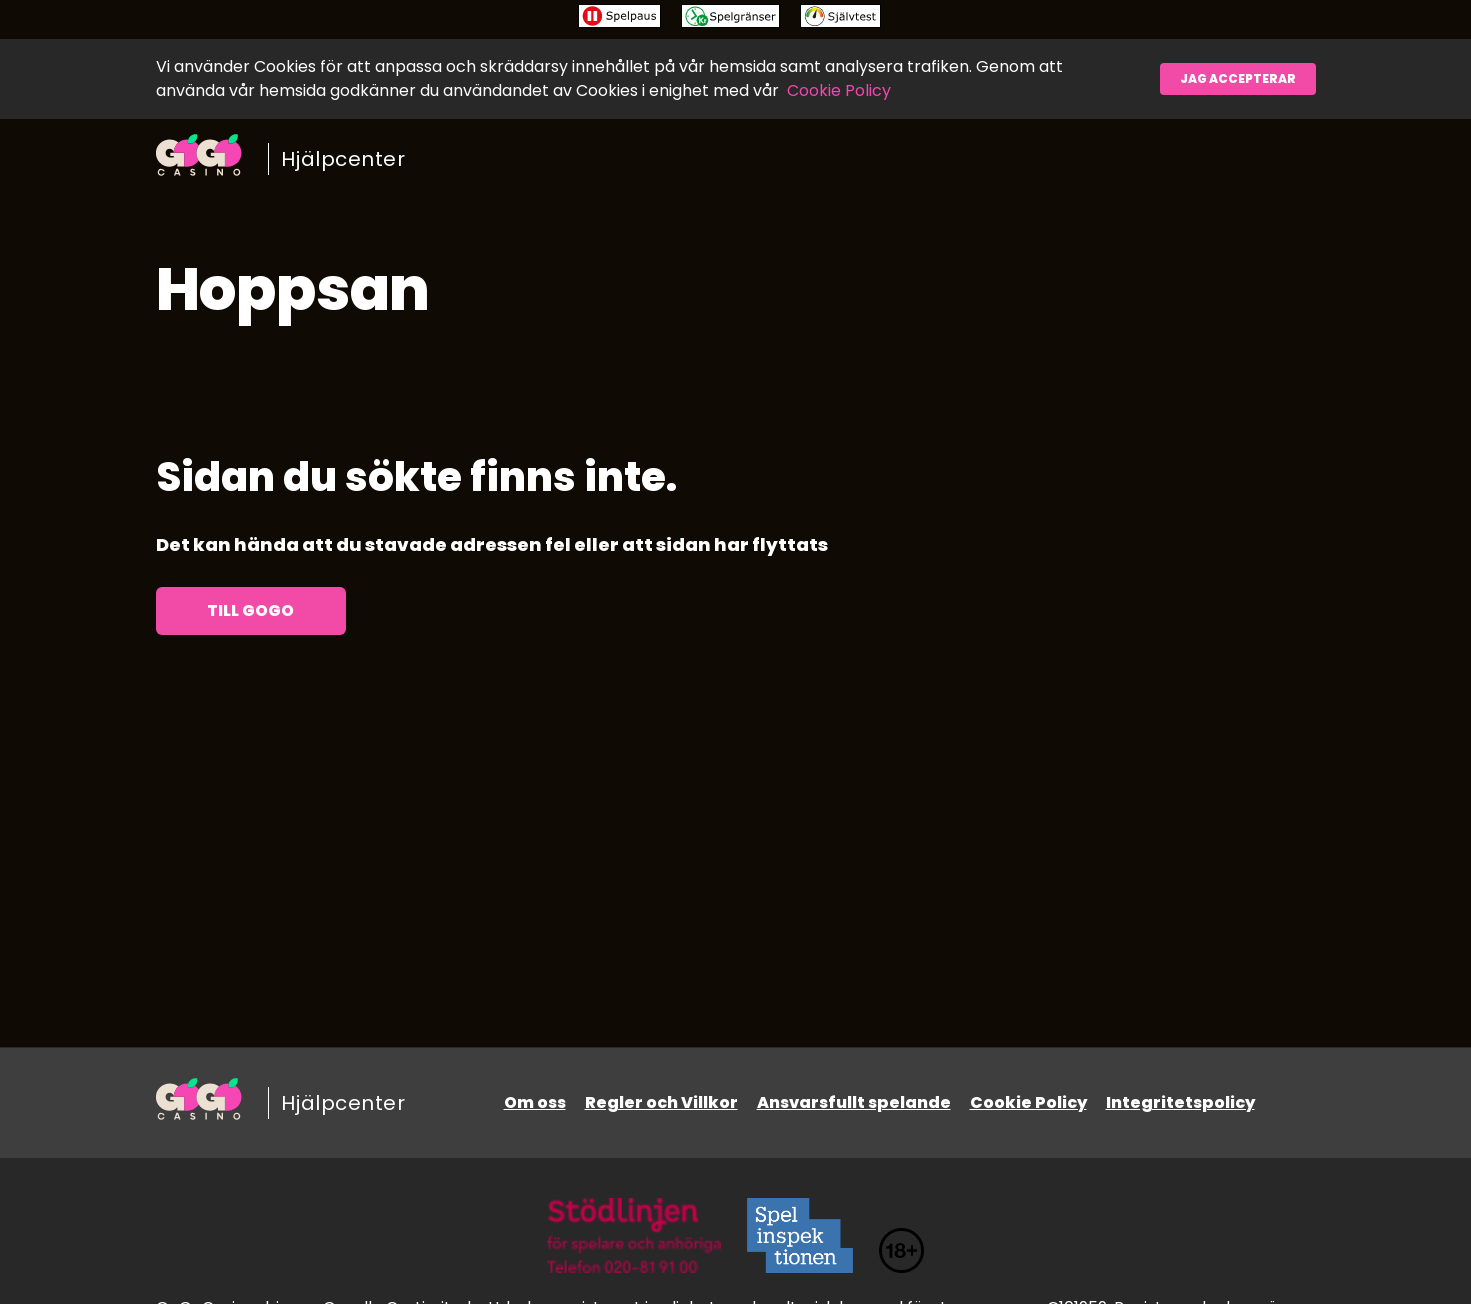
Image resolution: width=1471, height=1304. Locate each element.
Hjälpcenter (343, 159)
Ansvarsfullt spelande (854, 1102)
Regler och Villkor (661, 1102)
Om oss (535, 1102)
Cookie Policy (839, 90)
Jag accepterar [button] (1238, 78)
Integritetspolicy (1180, 1102)
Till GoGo (250, 610)
